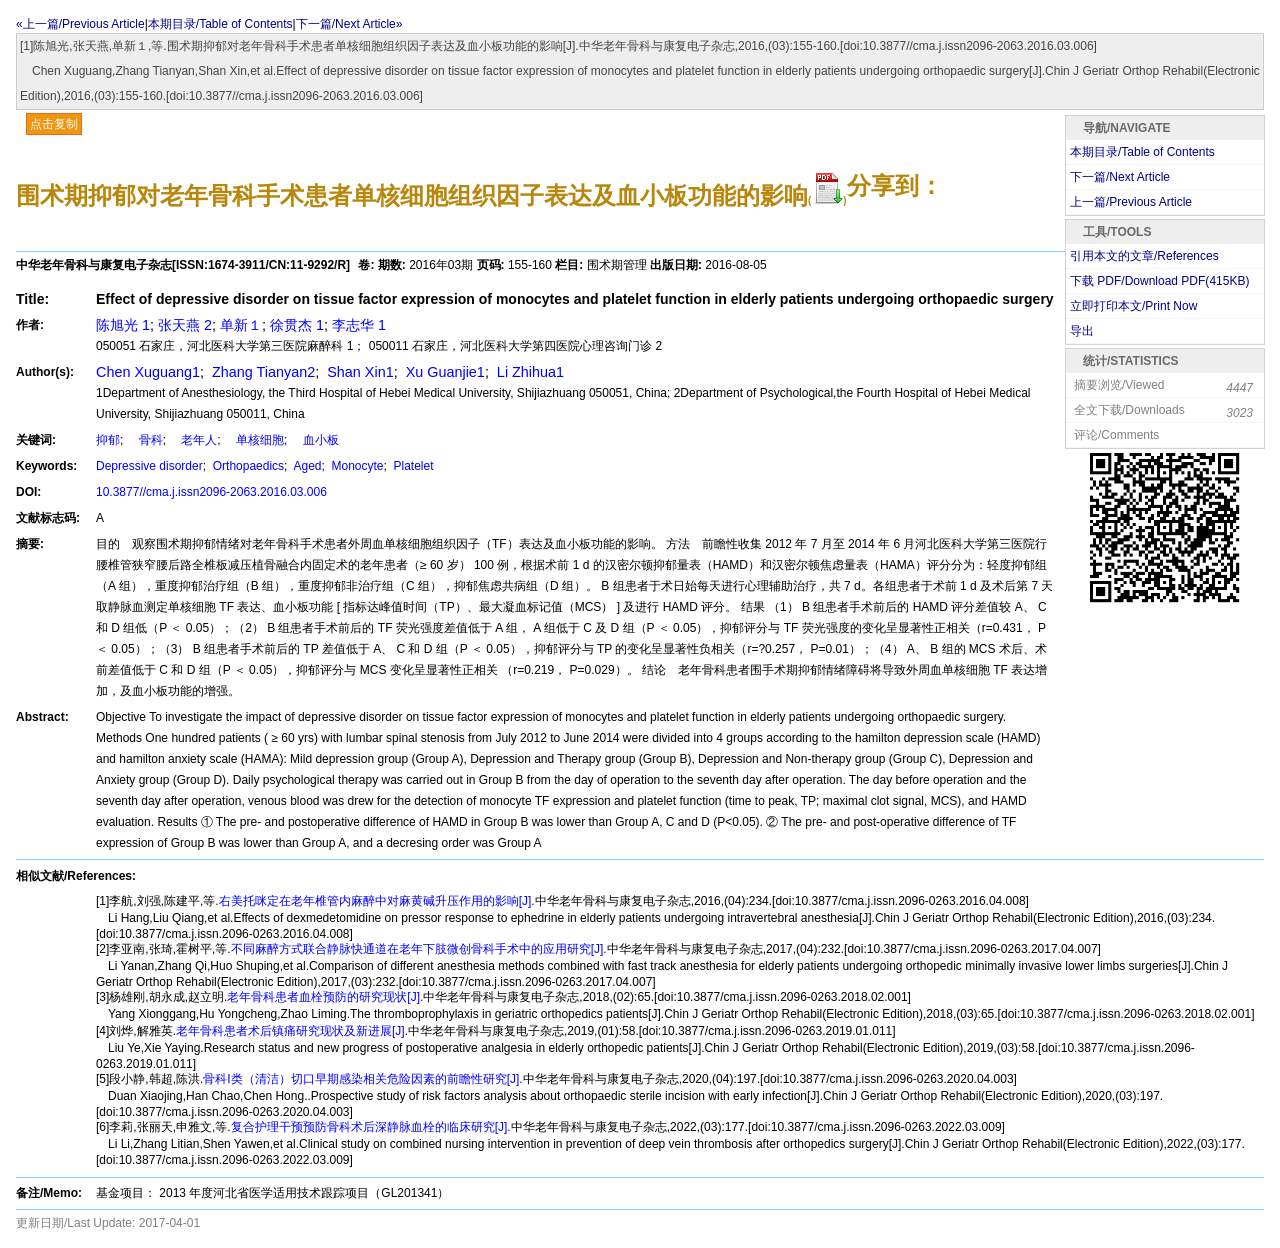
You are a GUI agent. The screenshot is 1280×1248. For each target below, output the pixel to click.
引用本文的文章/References (1144, 256)
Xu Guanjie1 (443, 372)
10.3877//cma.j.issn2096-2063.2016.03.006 (211, 492)
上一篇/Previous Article (1131, 202)
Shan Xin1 (358, 372)
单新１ (241, 325)
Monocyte (355, 466)
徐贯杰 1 (297, 325)
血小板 (315, 440)
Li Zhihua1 (528, 372)
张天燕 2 (185, 325)
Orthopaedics (246, 466)
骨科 (145, 440)
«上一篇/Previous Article (80, 24)
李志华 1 (359, 325)
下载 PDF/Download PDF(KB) (1159, 281)
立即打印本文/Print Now (1133, 306)
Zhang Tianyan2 (261, 372)
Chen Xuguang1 (148, 372)
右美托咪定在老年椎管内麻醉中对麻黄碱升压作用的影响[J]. (377, 901)
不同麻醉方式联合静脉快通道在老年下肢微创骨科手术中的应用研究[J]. (419, 949)
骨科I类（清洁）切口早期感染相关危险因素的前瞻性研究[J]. (362, 1079)
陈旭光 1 (123, 325)
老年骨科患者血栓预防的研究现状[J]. (325, 997)
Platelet (411, 466)
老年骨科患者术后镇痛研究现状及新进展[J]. (292, 1031)
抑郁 (108, 440)
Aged (306, 466)
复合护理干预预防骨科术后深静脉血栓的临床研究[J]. (371, 1127)
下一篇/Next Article (1120, 177)
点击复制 (54, 124)
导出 (1082, 331)
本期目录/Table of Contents (220, 24)
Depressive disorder (149, 466)
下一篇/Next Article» (349, 24)
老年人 (193, 440)
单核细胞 (254, 440)
